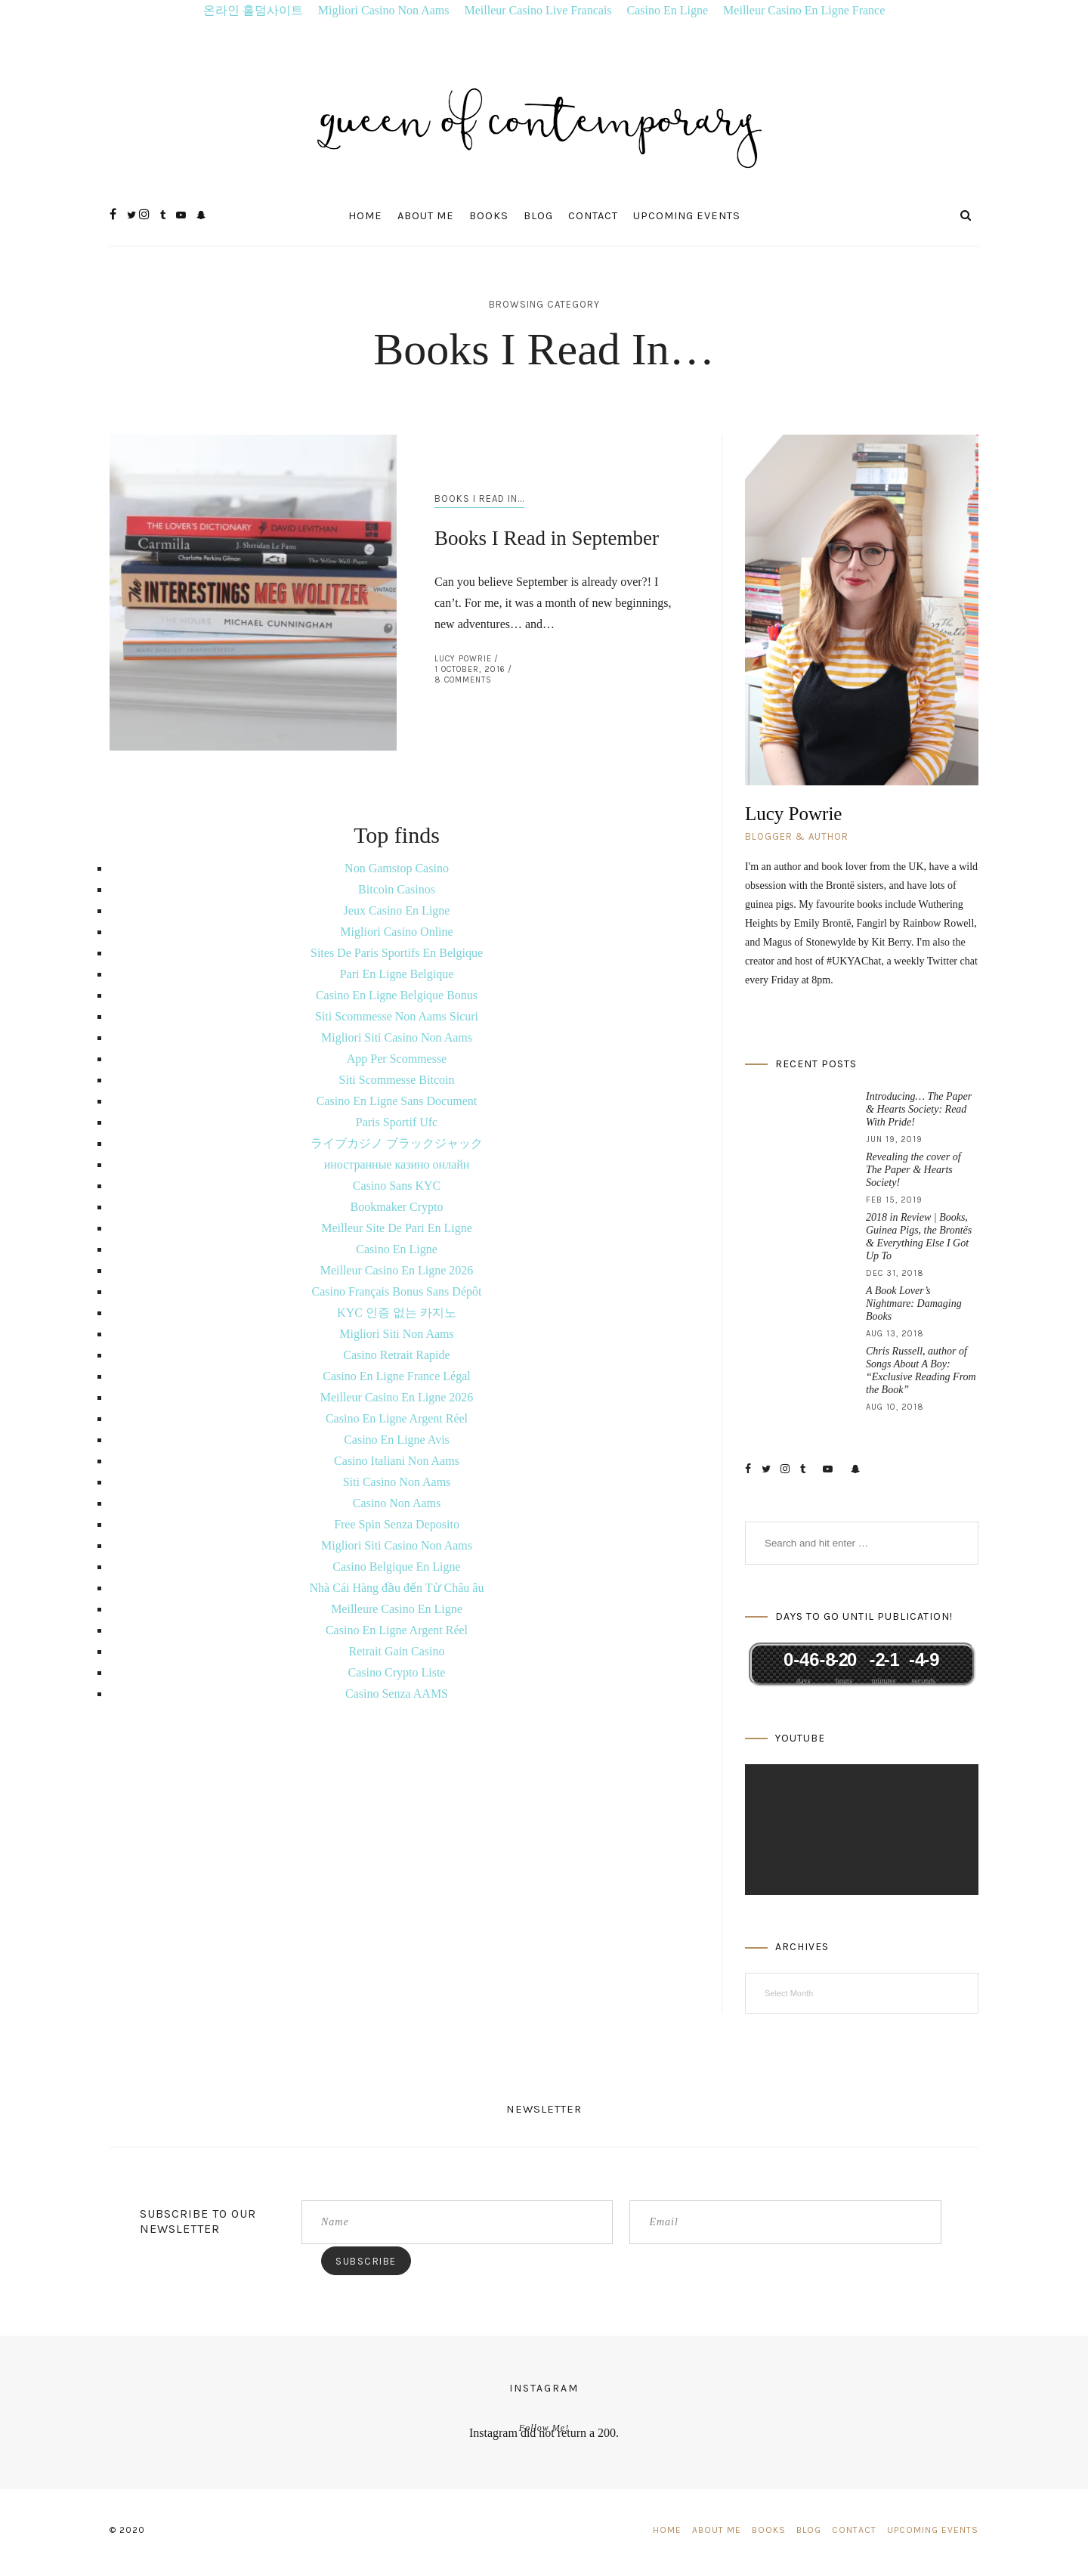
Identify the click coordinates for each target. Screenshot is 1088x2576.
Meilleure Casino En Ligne (396, 1608)
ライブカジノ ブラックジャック (397, 1143)
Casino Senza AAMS (396, 1693)
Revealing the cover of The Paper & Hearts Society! (913, 1169)
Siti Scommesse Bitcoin (397, 1079)
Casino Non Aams (396, 1503)
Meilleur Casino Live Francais (538, 10)
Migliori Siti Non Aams (396, 1333)
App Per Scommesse (397, 1058)
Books (488, 215)
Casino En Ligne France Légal (397, 1376)
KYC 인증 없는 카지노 (396, 1312)
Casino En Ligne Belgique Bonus (397, 995)
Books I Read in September (546, 538)
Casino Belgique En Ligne (396, 1566)
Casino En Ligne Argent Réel (397, 1418)
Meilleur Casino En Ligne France (804, 10)
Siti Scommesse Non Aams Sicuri (396, 1016)
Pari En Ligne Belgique (397, 974)
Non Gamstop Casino (397, 868)
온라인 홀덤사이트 (253, 10)
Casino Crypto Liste (397, 1672)
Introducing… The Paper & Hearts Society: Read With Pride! (919, 1109)
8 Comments (463, 680)
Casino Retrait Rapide (396, 1354)
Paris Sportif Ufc (396, 1122)
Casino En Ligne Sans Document (397, 1100)
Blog (538, 215)
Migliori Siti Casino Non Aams (396, 1037)
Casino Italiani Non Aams (396, 1460)
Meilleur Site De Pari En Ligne (396, 1227)
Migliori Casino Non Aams (384, 10)
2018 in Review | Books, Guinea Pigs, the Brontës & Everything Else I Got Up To (919, 1237)
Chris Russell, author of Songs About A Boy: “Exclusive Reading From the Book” (921, 1370)
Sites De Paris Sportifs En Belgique (397, 952)
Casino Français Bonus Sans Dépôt (397, 1291)
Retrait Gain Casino (396, 1651)
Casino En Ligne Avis (397, 1439)
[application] (861, 1830)
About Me (425, 215)
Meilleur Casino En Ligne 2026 (397, 1270)
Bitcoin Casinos (396, 889)
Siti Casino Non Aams (397, 1481)
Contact (593, 215)
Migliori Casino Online (396, 931)
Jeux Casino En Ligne (397, 910)
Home (365, 215)
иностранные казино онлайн (397, 1164)
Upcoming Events (686, 215)
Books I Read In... (479, 498)
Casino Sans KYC (396, 1185)
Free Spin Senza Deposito (396, 1524)
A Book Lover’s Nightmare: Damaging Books (914, 1303)
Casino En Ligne (668, 10)
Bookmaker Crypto (396, 1206)
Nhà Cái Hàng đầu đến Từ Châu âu (397, 1587)
